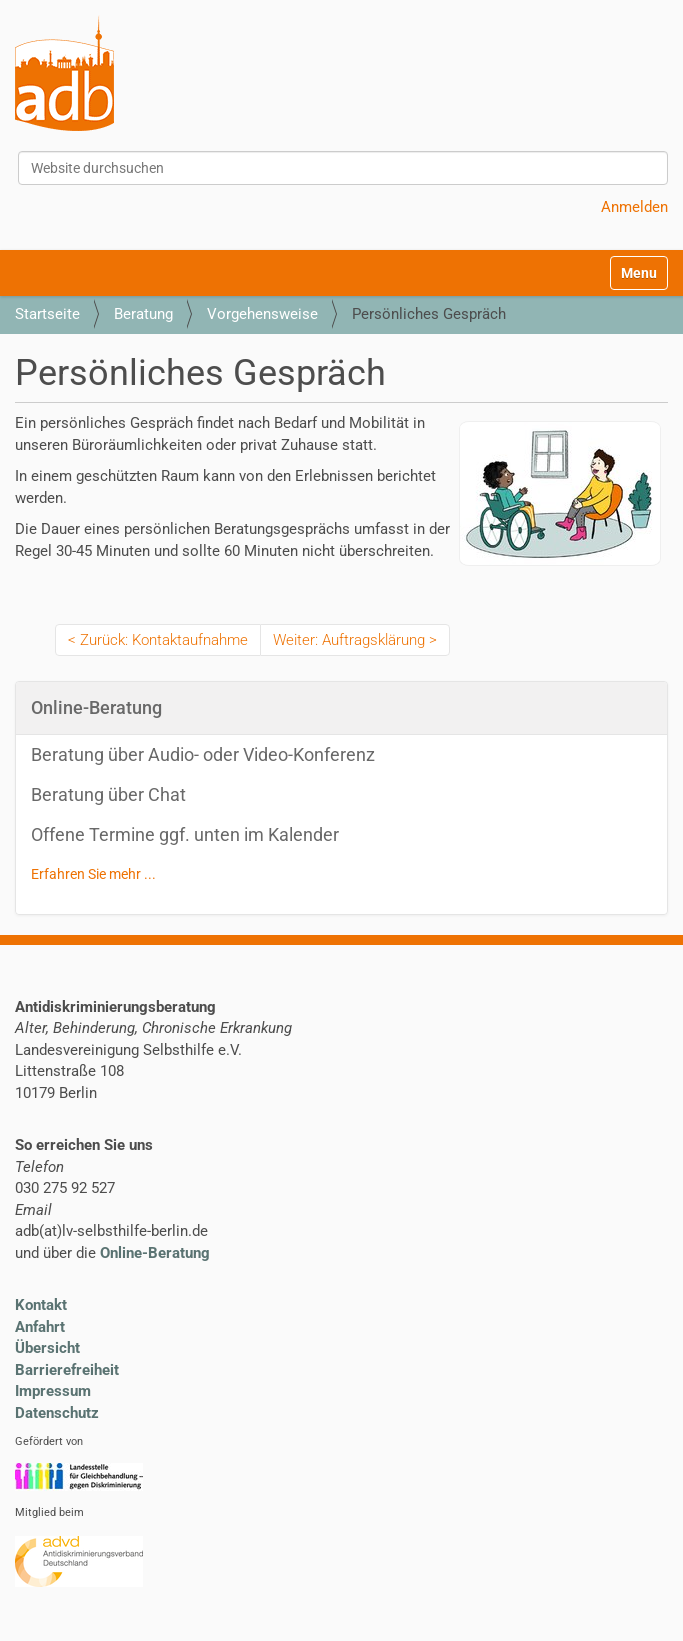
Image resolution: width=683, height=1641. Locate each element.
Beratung (143, 314)
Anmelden (634, 207)
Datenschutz (57, 1413)
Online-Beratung (155, 1253)
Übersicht (47, 1348)
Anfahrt (40, 1327)
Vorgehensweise (262, 314)
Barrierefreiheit (67, 1370)
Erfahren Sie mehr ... (93, 874)
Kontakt (41, 1305)
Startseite (47, 314)
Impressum (53, 1391)
